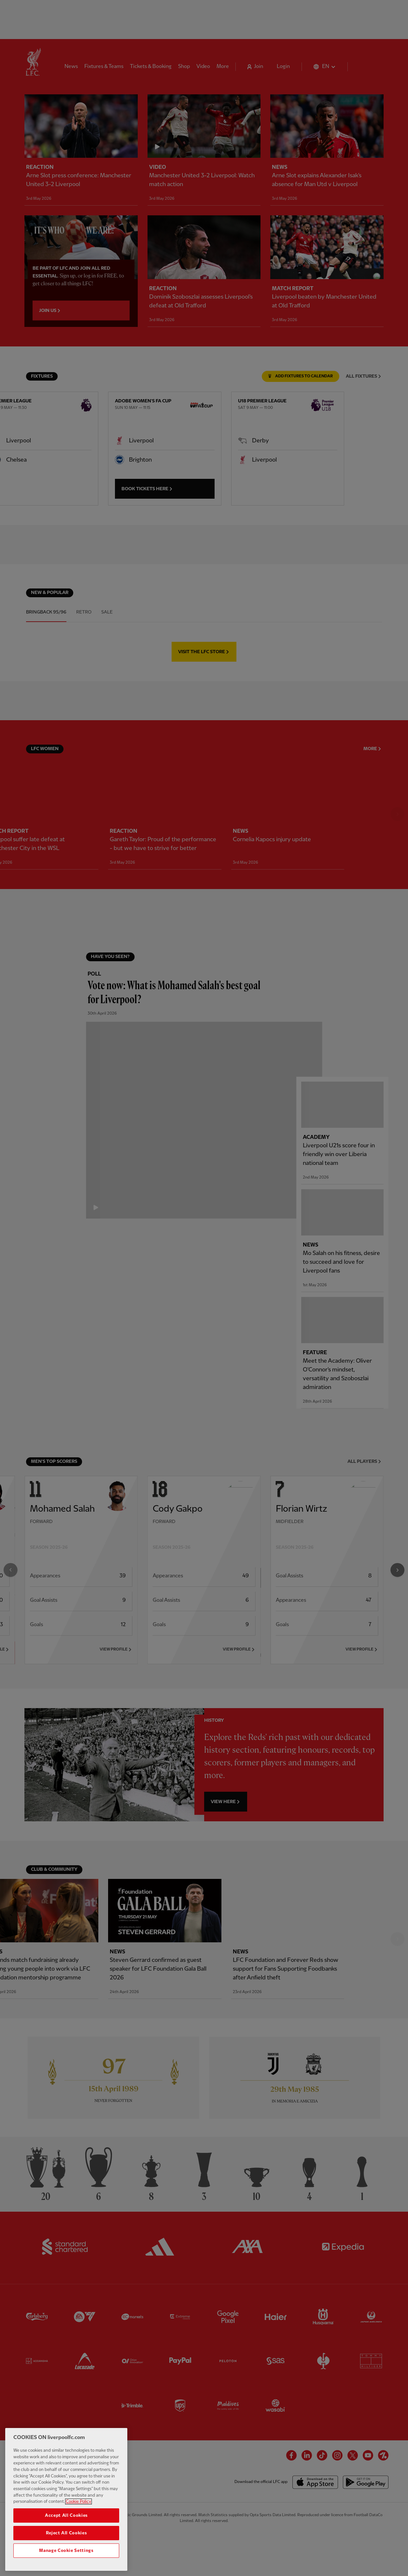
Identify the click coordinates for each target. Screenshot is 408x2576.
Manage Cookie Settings (66, 2557)
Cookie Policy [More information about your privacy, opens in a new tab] (78, 2508)
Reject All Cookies (66, 2540)
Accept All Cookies (66, 2522)
